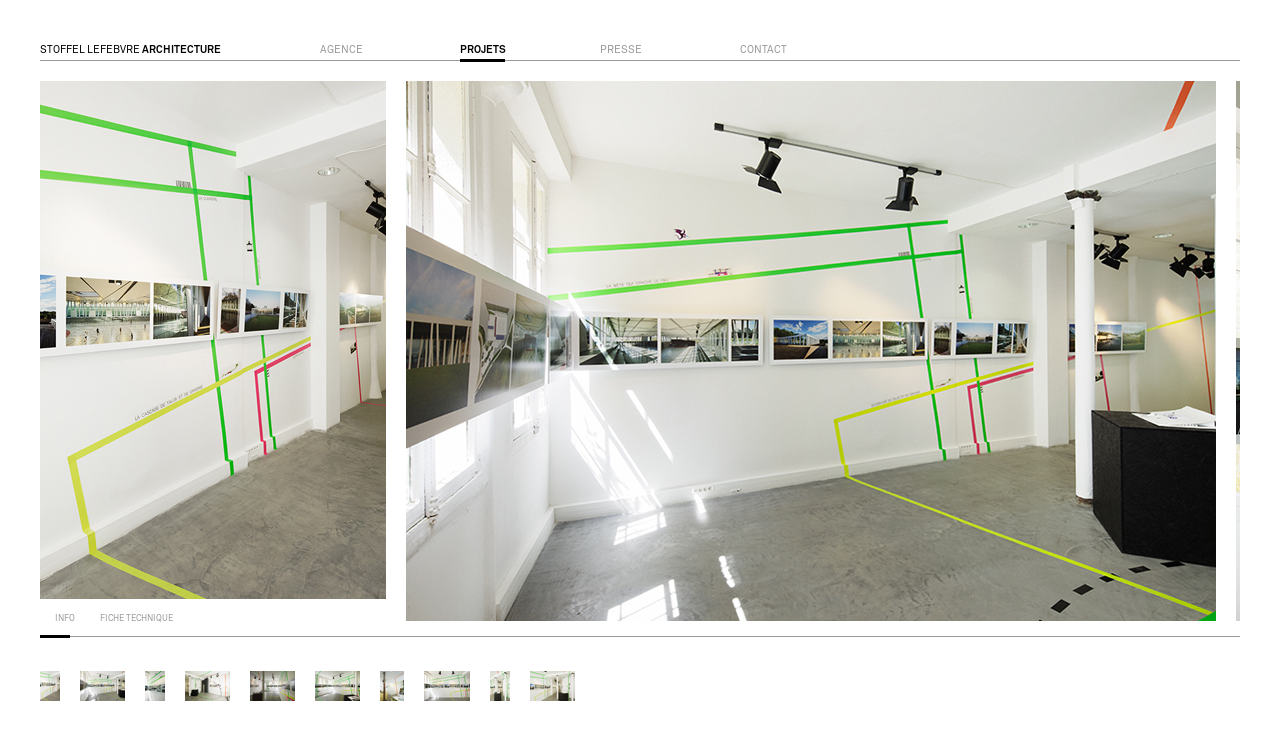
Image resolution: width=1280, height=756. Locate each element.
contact (763, 50)
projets (483, 50)
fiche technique (136, 618)
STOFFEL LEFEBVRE (130, 50)
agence (341, 50)
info (65, 618)
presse (621, 50)
